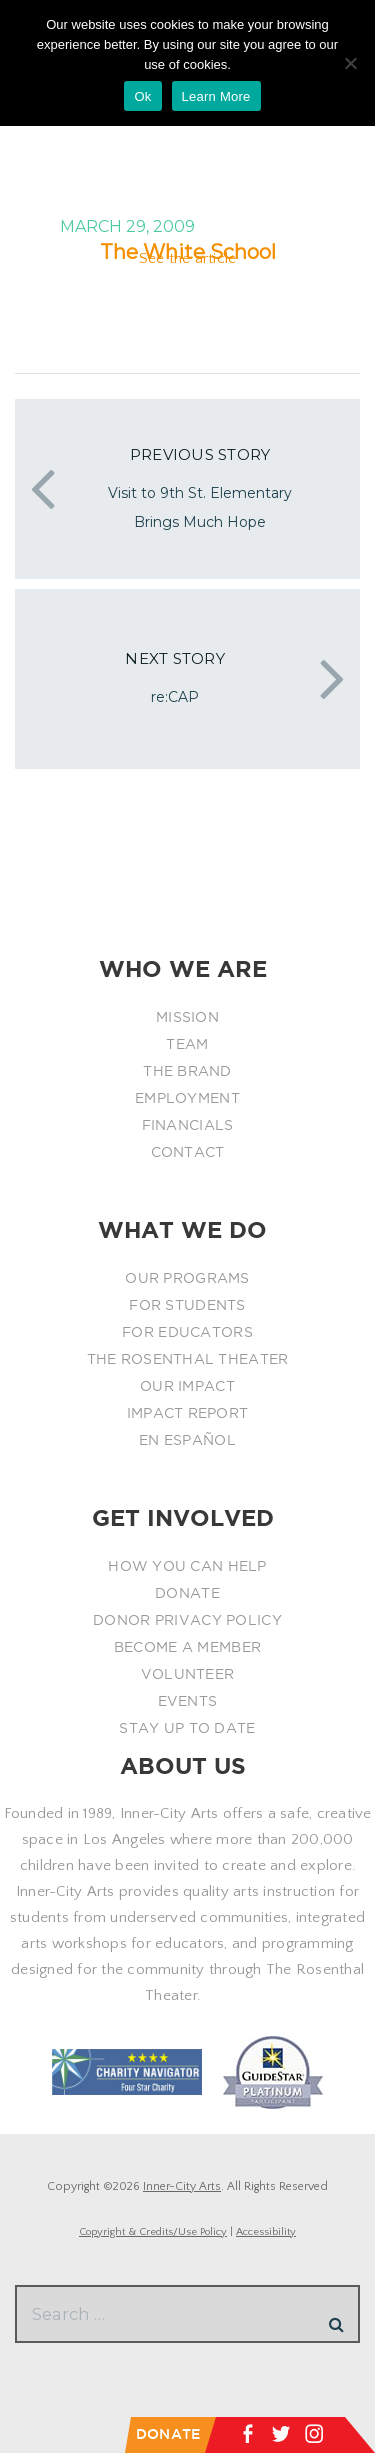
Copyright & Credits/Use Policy (153, 2232)
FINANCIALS (188, 1125)
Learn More (216, 96)
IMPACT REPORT (188, 1413)
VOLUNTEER (188, 1674)
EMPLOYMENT (187, 1098)
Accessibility (266, 2232)
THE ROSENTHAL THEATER (188, 1359)
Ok (142, 96)
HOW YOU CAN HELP (187, 1566)
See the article (188, 258)
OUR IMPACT (187, 1386)
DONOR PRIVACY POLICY (187, 1620)
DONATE (187, 1593)
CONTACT (188, 1152)
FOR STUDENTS (187, 1305)
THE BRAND (187, 1071)
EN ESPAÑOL (187, 1440)
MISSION (187, 1017)
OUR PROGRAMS (187, 1278)
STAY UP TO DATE (187, 1728)
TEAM (187, 1044)
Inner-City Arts (182, 2186)
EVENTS (188, 1701)
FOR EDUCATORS (187, 1332)
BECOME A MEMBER (187, 1647)
